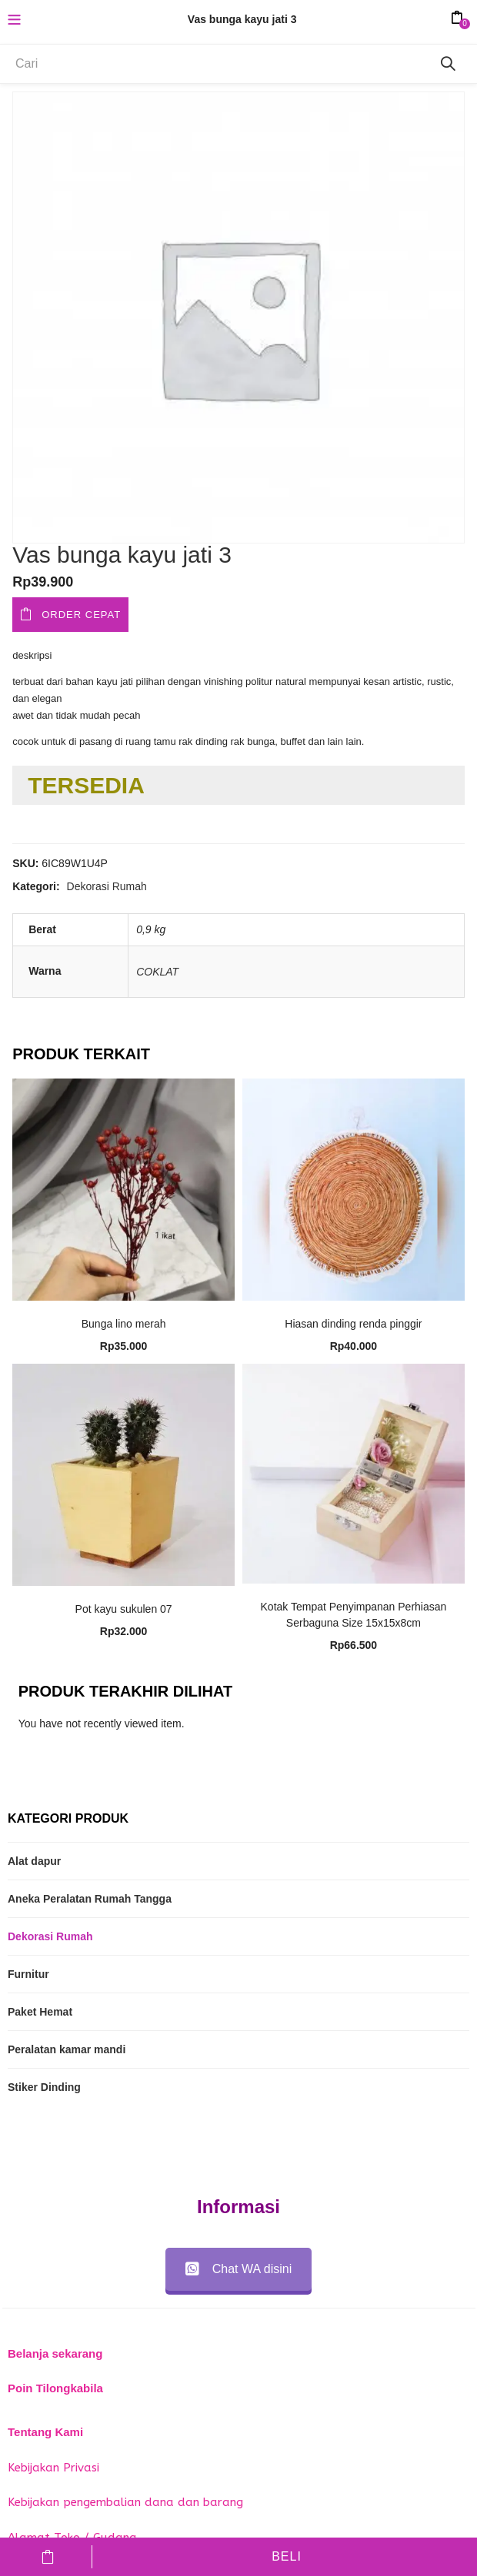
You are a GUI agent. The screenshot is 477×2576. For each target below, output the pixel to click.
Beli (287, 2556)
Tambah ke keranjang (48, 2557)
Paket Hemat (40, 2012)
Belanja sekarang (55, 2353)
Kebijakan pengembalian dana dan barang (125, 2502)
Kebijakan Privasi (53, 2468)
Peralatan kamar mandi (66, 2049)
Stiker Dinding (44, 2087)
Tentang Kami (45, 2431)
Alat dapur (34, 1861)
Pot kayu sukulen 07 (123, 1609)
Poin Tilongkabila (55, 2388)
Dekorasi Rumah (107, 886)
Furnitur (28, 1974)
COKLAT (157, 972)
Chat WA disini (238, 2268)
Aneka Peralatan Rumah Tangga (90, 1899)
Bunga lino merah (124, 1324)
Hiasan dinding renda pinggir (353, 1324)
